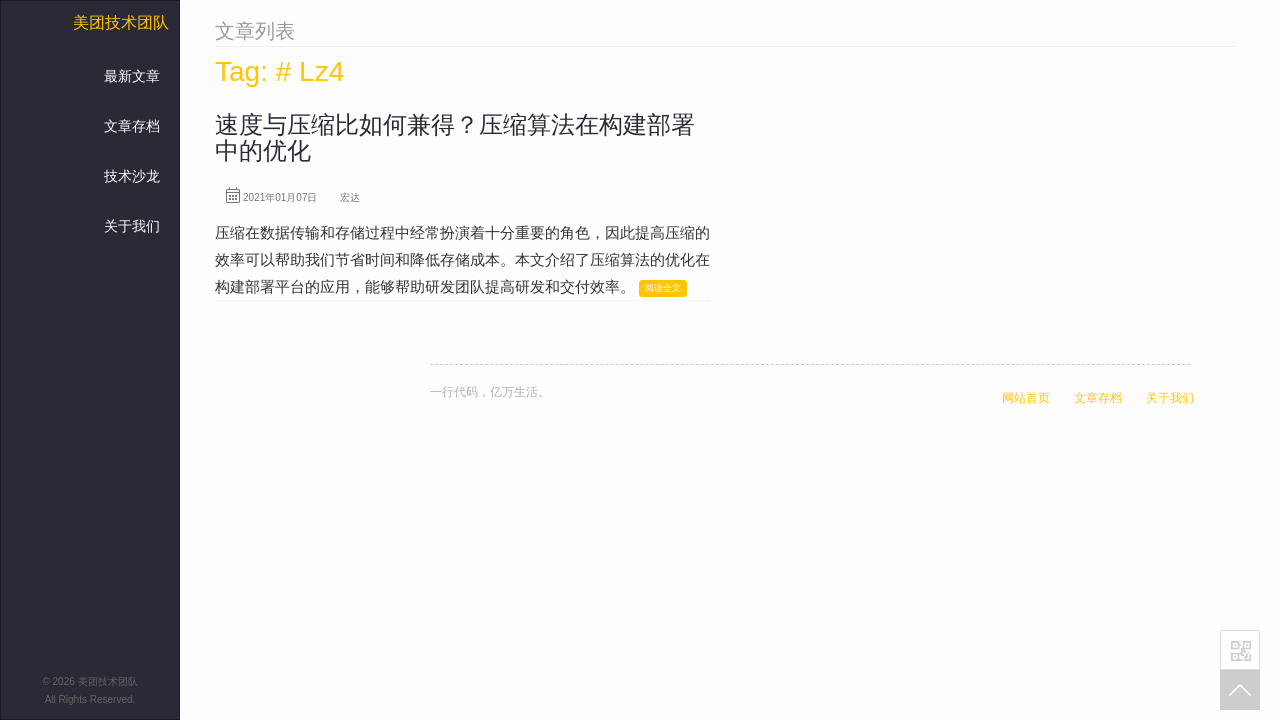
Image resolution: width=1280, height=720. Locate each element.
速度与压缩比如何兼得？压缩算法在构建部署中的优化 (455, 137)
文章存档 (132, 126)
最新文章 (132, 76)
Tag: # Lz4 (279, 71)
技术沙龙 (132, 176)
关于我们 (132, 226)
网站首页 (1026, 398)
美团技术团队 (121, 22)
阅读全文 (663, 288)
